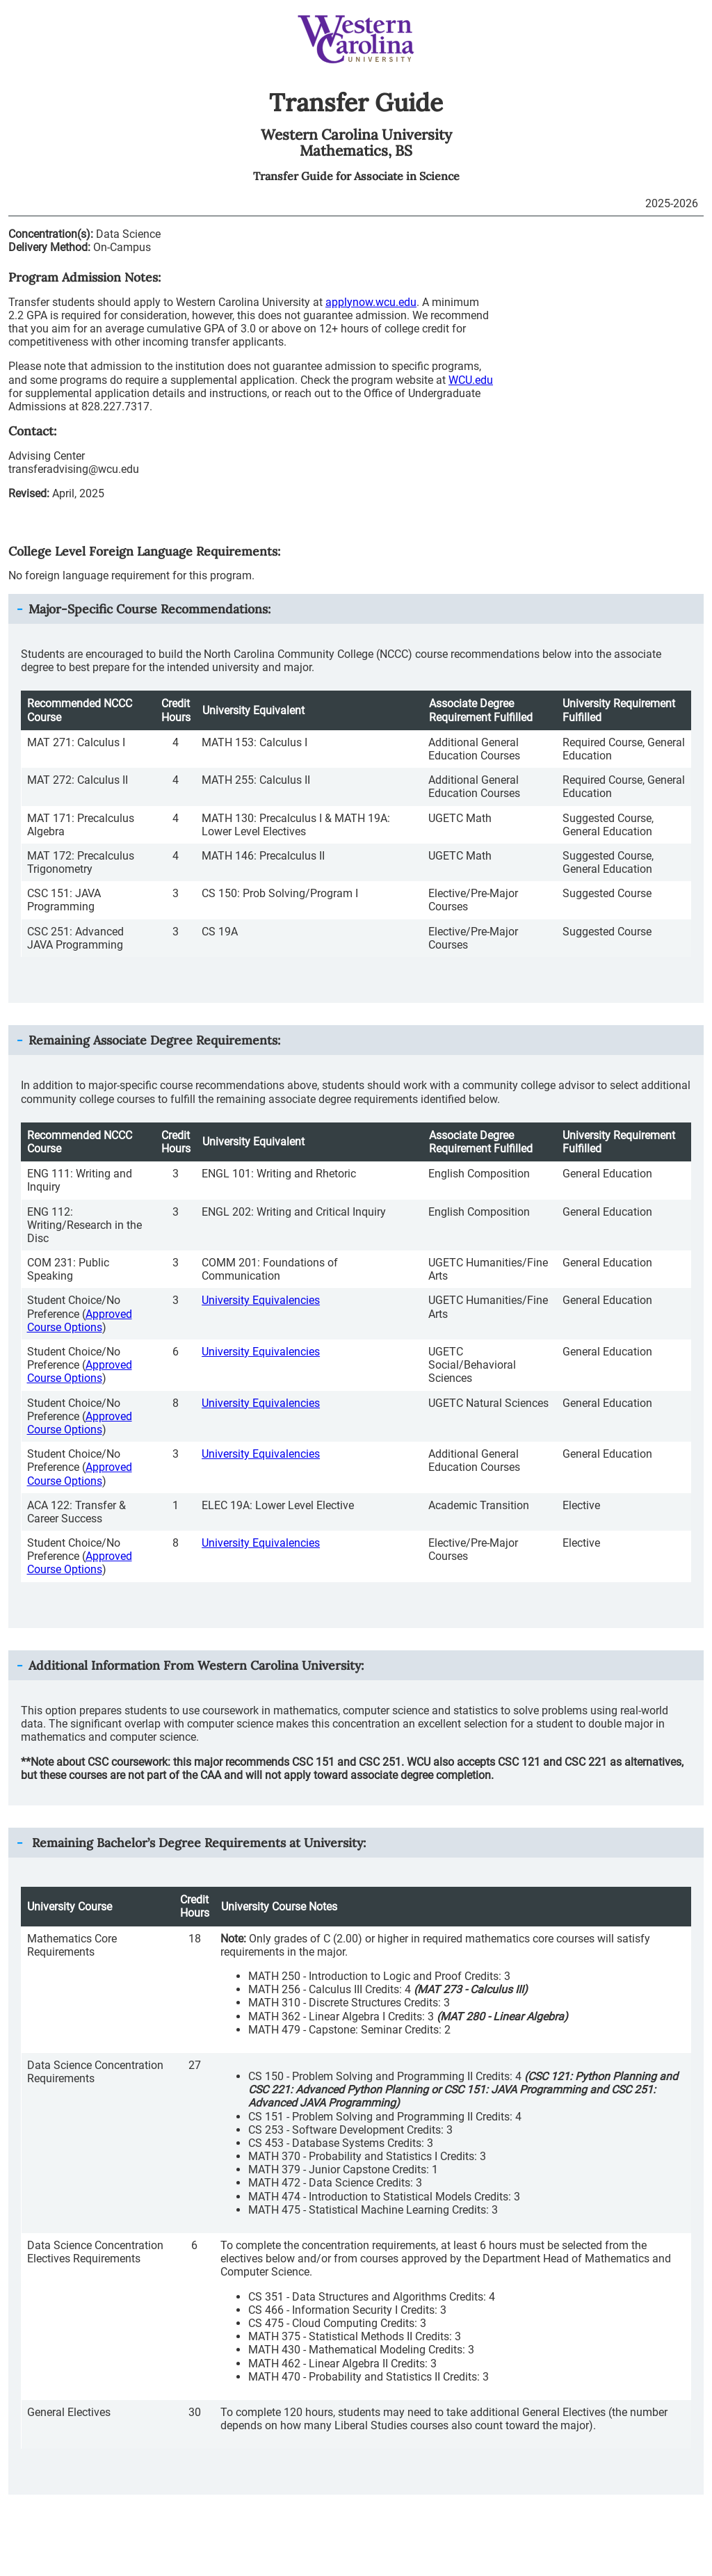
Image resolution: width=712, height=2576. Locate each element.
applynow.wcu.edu (370, 302)
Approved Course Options (79, 1320)
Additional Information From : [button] (196, 1665)
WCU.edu (470, 380)
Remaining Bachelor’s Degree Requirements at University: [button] (197, 1843)
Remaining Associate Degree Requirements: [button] (154, 1040)
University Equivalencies (261, 1300)
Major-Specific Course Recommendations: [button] (149, 609)
